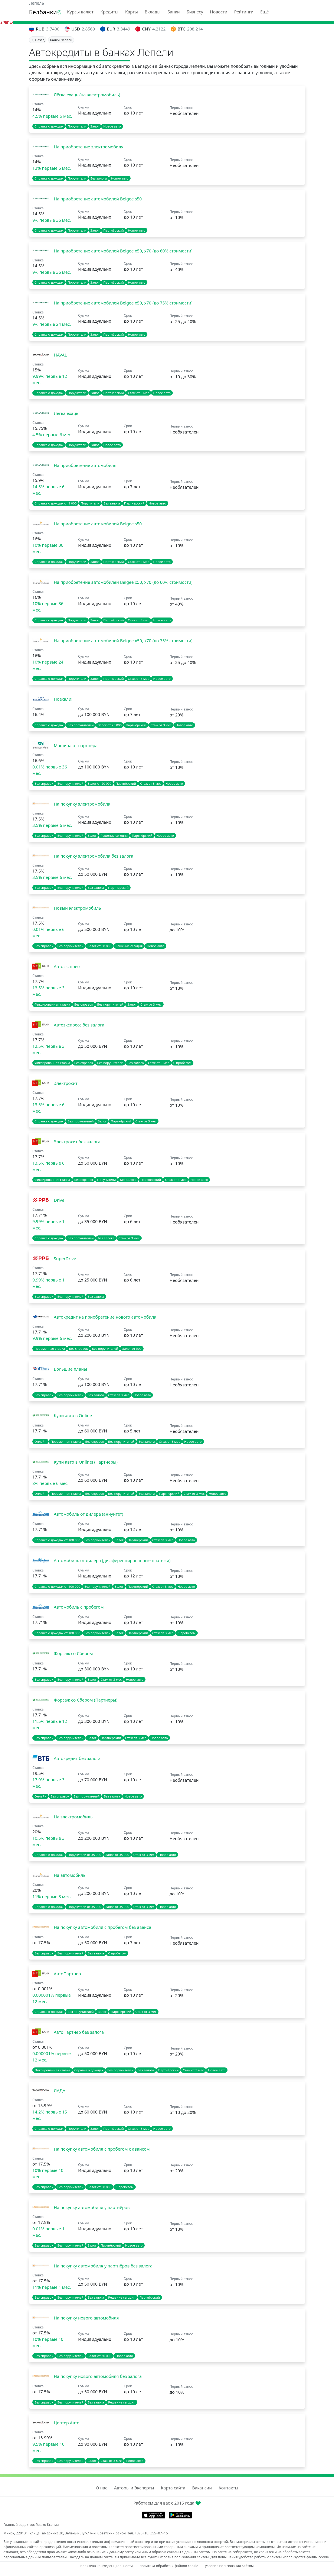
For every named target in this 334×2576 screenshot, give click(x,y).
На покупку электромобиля (81, 804)
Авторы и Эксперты (134, 2488)
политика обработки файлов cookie (169, 2565)
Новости (218, 12)
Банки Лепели (61, 40)
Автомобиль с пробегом (78, 1607)
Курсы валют (80, 12)
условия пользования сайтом (229, 2565)
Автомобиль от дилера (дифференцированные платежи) (111, 1560)
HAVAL (60, 355)
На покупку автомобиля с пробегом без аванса (102, 1927)
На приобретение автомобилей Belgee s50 (97, 199)
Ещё (264, 12)
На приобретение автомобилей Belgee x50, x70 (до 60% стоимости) (122, 251)
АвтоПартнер (67, 1974)
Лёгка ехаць (65, 413)
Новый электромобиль (77, 908)
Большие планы (70, 1369)
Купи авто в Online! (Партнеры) (85, 1462)
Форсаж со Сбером (73, 1653)
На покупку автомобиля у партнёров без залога (103, 2266)
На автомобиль (69, 1875)
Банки (173, 12)
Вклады (152, 12)
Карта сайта (173, 2488)
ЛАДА (59, 2090)
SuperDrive (64, 1258)
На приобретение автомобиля (84, 465)
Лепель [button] (36, 3)
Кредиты (109, 12)
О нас (101, 2488)
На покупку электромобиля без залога (93, 856)
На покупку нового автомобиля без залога (97, 2376)
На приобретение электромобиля (88, 147)
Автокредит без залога (77, 1758)
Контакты (228, 2488)
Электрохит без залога (76, 1142)
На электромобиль (72, 1817)
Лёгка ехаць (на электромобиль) (86, 95)
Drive (58, 1200)
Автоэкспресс (67, 966)
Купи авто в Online (72, 1415)
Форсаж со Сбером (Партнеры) (85, 1700)
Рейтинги (243, 12)
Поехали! (62, 699)
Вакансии (202, 2488)
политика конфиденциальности (106, 2565)
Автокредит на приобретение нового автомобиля (104, 1317)
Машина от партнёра (75, 745)
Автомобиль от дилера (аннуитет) (88, 1514)
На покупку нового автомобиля (86, 2318)
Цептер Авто (66, 2423)
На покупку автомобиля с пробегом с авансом (101, 2149)
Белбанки (45, 12)
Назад (38, 40)
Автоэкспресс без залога (78, 1025)
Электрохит (65, 1083)
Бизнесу (195, 12)
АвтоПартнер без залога (78, 2032)
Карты (131, 12)
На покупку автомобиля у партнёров (91, 2207)
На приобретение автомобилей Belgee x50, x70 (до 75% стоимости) (122, 303)
